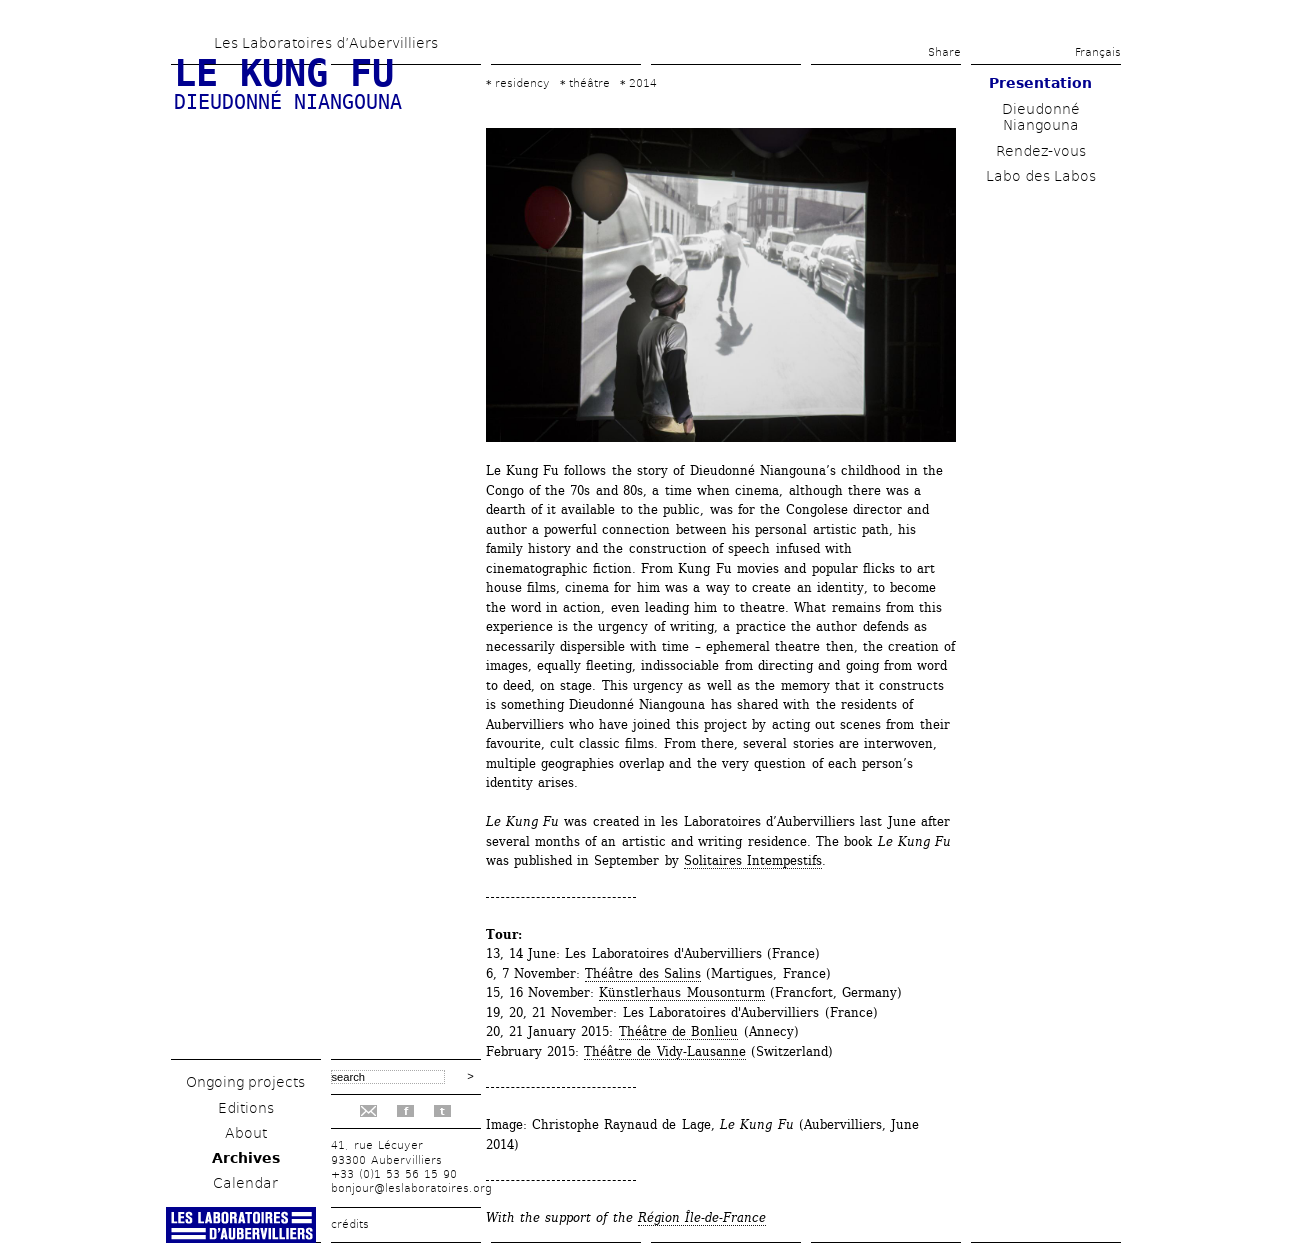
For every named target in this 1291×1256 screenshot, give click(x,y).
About (246, 1133)
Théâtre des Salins (643, 973)
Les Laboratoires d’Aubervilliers (326, 43)
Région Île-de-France (702, 1217)
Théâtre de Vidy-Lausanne (665, 1051)
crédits (350, 1224)
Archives (246, 1158)
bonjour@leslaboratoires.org (411, 1188)
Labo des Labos (1041, 176)
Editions (246, 1108)
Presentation (1040, 83)
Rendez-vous (1041, 151)
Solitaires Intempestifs (753, 860)
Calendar (245, 1183)
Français (1098, 52)
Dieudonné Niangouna (1041, 117)
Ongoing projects (245, 1082)
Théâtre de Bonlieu (679, 1031)
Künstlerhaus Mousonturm (681, 992)
